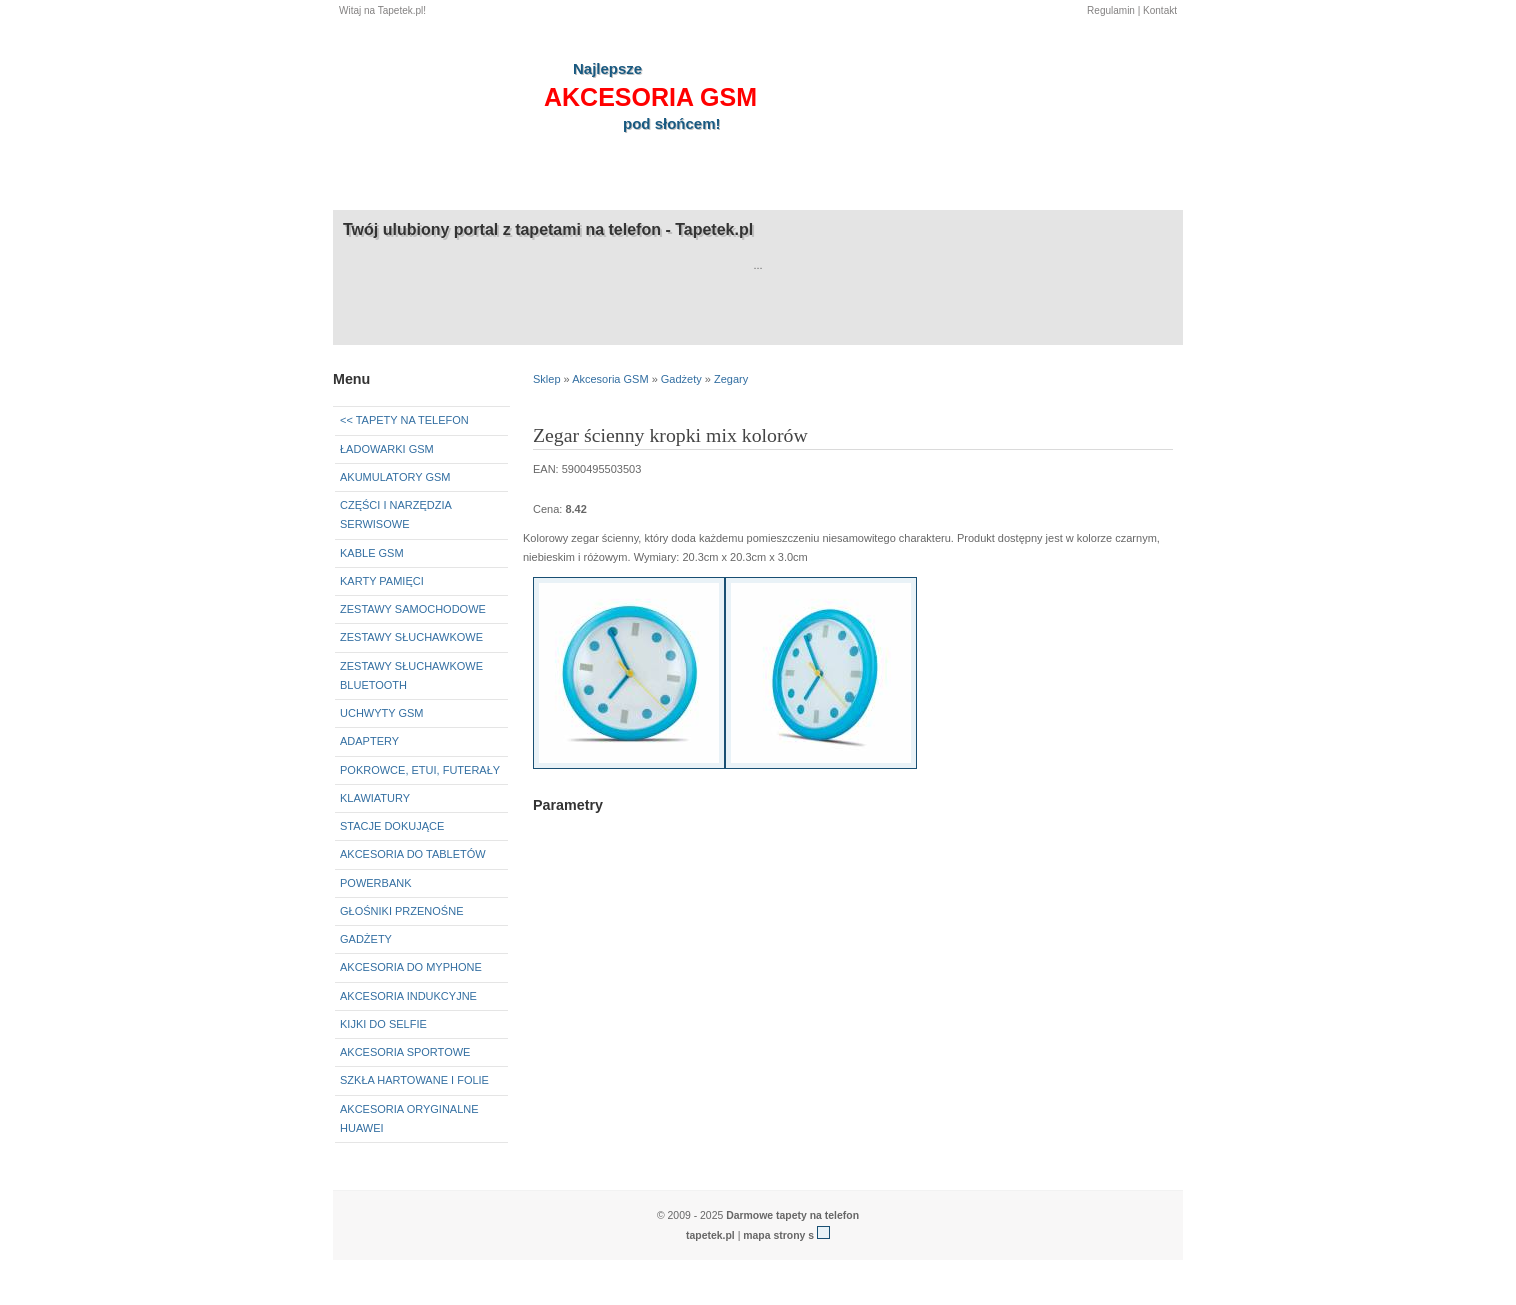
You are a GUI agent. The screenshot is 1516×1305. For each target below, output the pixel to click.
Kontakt (1160, 10)
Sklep (547, 379)
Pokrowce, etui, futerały (420, 770)
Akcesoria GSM (610, 379)
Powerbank (376, 883)
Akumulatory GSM (395, 477)
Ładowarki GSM (387, 449)
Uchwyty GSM (382, 713)
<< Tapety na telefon (404, 420)
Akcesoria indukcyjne (408, 996)
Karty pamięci (382, 581)
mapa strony (774, 1235)
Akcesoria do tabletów (413, 854)
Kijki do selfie (383, 1024)
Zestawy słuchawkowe (411, 637)
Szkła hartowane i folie (414, 1080)
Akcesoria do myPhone (411, 967)
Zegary (731, 379)
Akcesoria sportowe (405, 1052)
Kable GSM (372, 553)
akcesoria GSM (650, 97)
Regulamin (1111, 10)
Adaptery (369, 741)
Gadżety (366, 939)
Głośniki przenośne (401, 911)
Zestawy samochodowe (413, 609)
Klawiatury (375, 798)
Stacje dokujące (392, 826)
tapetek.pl (710, 1235)
